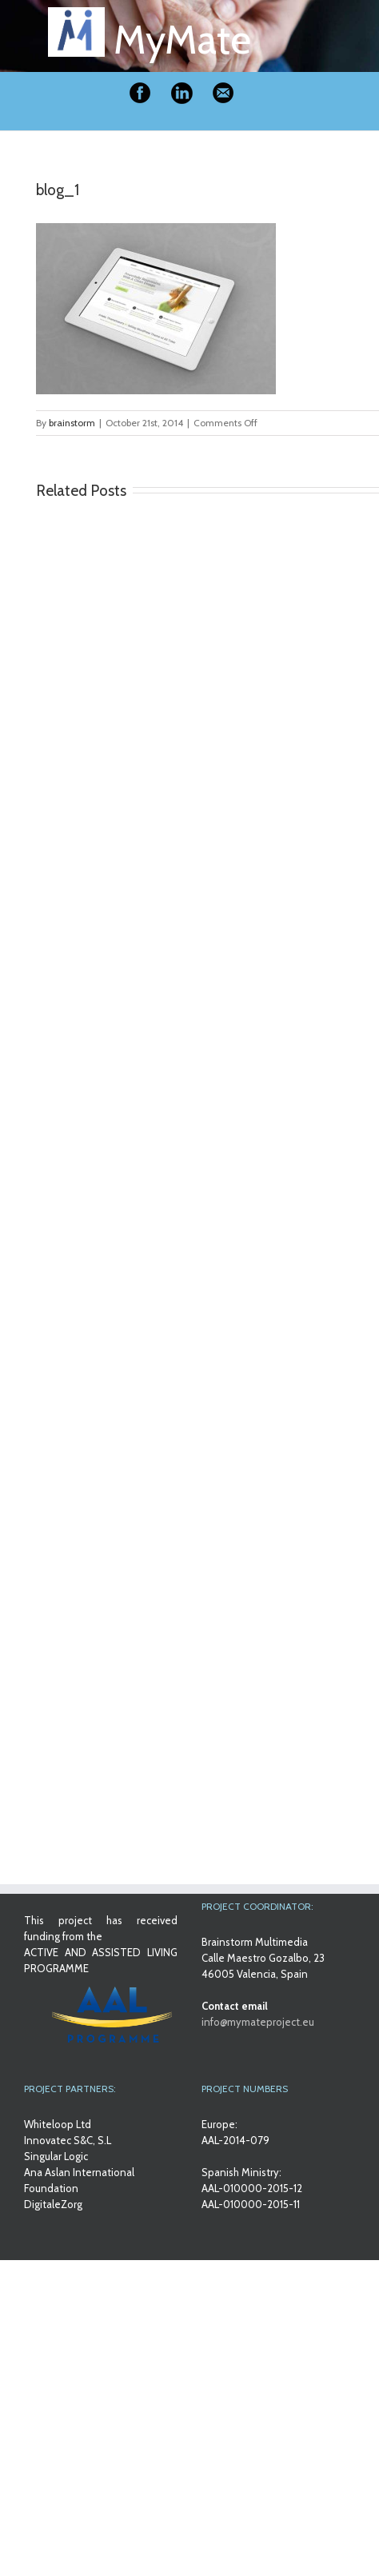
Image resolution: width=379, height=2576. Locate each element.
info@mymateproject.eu (257, 2021)
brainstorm (72, 423)
